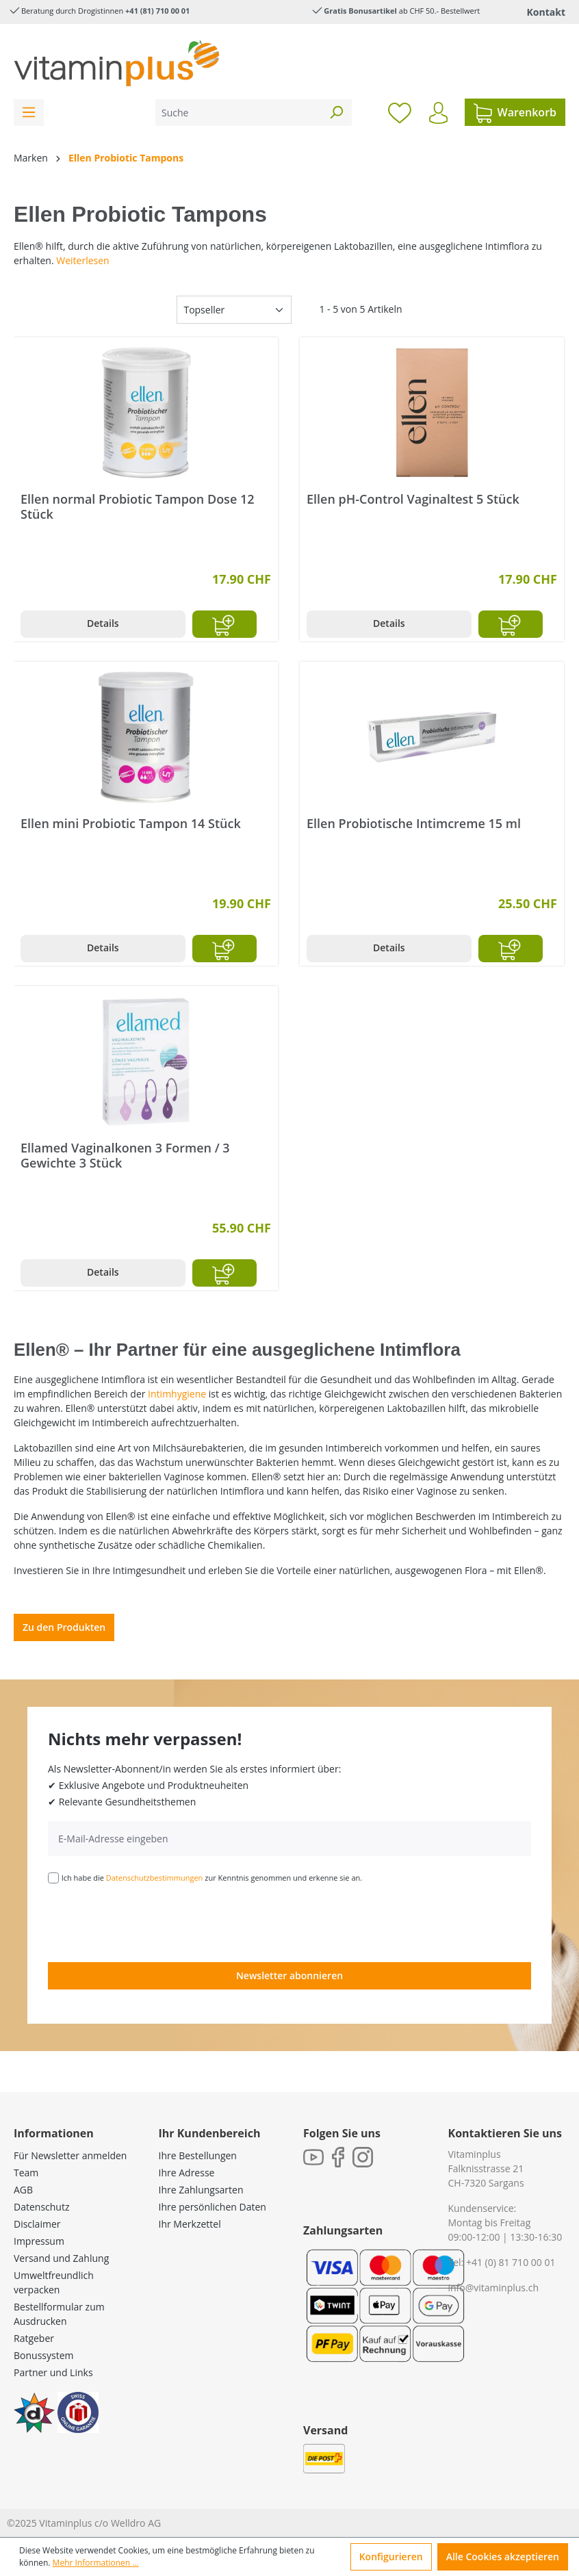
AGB (23, 2189)
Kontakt (546, 11)
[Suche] (238, 112)
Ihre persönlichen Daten (212, 2206)
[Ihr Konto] (438, 113)
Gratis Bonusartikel (360, 10)
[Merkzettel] (399, 112)
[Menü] (29, 112)
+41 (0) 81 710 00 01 (511, 2262)
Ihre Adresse (187, 2172)
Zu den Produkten (64, 1627)
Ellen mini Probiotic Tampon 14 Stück (131, 824)
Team (26, 2172)
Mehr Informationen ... (96, 2562)
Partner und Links (53, 2372)
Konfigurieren (391, 2556)
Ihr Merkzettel (190, 2223)
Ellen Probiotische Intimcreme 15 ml (414, 824)
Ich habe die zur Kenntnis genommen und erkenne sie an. (212, 1877)
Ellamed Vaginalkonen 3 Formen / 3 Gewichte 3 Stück (125, 1155)
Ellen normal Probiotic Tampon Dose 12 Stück (138, 506)
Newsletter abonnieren (289, 1975)
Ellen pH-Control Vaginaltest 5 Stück (413, 499)
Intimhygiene (177, 1393)
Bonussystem (43, 2355)
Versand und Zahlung (61, 2258)
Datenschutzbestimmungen (154, 1877)
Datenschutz (41, 2206)
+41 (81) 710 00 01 (157, 10)
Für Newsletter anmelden (70, 2155)
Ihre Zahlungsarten (201, 2189)
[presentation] (152, 1921)
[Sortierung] (234, 310)
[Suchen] (336, 112)
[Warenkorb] (515, 112)
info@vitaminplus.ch (493, 2287)
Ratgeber (34, 2338)
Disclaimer (37, 2223)
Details (103, 623)
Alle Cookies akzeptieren (502, 2556)
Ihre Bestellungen (198, 2155)
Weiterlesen (82, 260)
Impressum (39, 2240)
